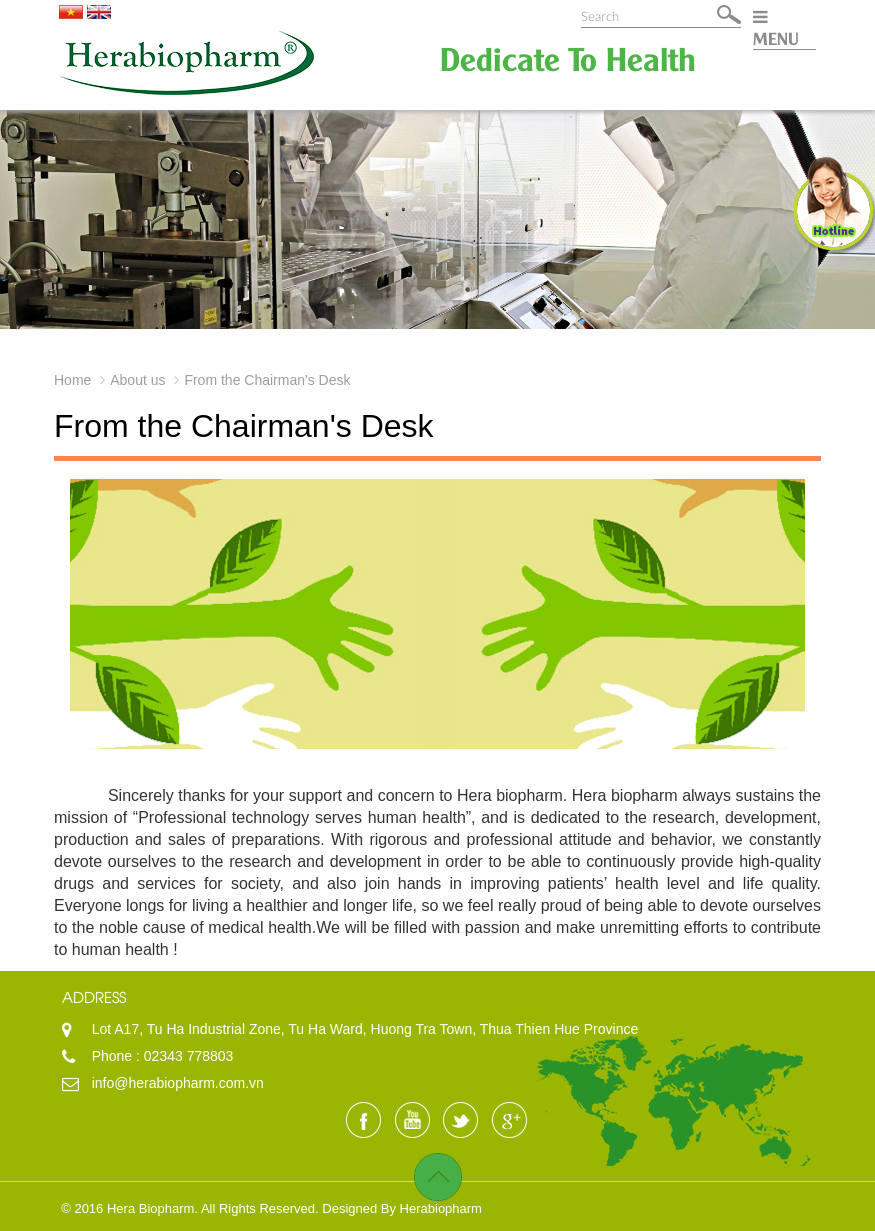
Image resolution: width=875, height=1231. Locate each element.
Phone (114, 1056)
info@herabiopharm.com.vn (178, 1083)
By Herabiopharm (431, 1208)
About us (137, 380)
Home (72, 380)
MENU (776, 28)
